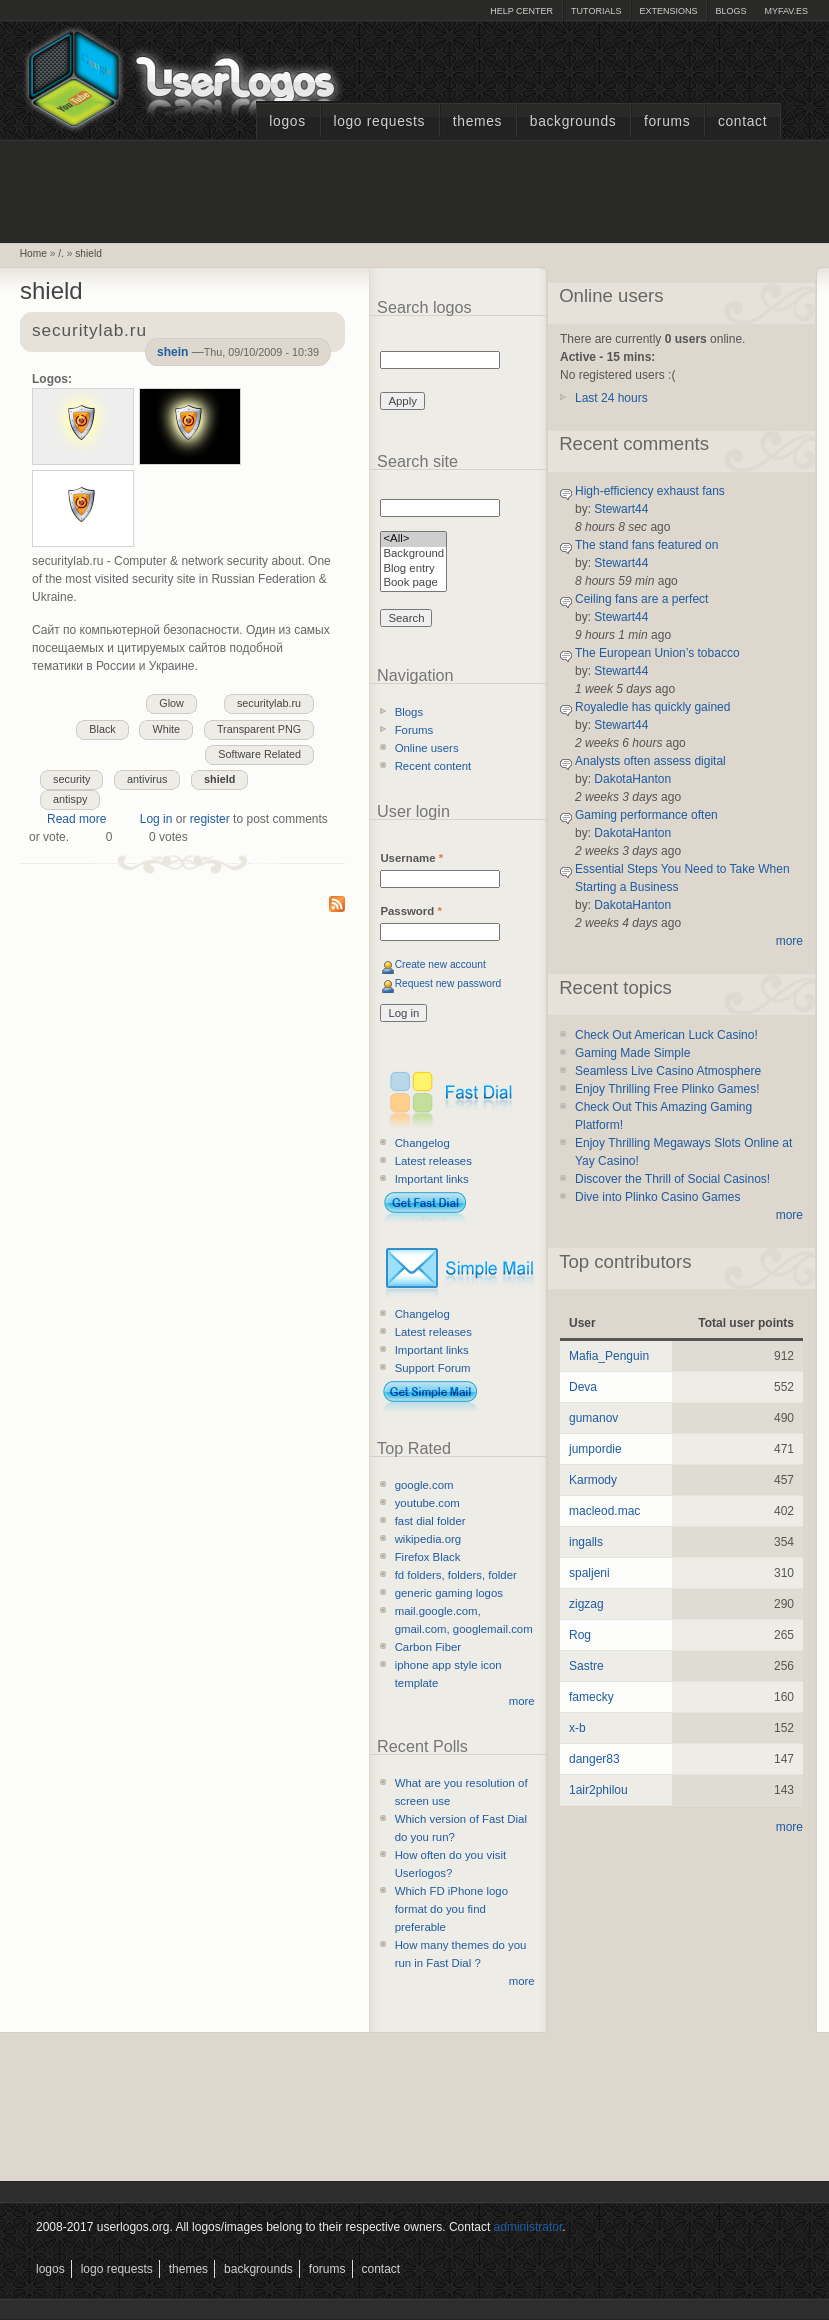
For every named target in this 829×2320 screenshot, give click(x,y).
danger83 (594, 1759)
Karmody (593, 1480)
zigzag (586, 1604)
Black (102, 729)
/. (61, 253)
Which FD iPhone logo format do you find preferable (451, 1909)
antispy (70, 799)
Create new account (440, 964)
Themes (477, 121)
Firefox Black (428, 1557)
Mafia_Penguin (609, 1356)
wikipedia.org (428, 1539)
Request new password (448, 983)
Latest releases (433, 1161)
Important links (432, 1179)
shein (172, 352)
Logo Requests (379, 121)
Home (33, 253)
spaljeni (589, 1573)
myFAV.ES (786, 11)
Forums (667, 121)
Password (410, 911)
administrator (528, 2227)
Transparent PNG (259, 729)
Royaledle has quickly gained (652, 707)
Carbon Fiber (428, 1647)
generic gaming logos (449, 1593)
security (71, 779)
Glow (171, 703)
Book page (413, 583)
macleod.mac (604, 1511)
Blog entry (413, 569)
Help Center (521, 11)
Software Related (259, 754)
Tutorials (596, 11)
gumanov (593, 1418)
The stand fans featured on (646, 545)
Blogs (730, 11)
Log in (156, 819)
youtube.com (427, 1503)
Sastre (586, 1666)
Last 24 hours (611, 398)
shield (88, 253)
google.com (424, 1485)
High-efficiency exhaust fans (650, 491)
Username (411, 858)
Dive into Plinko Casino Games (657, 1197)
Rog (580, 1635)
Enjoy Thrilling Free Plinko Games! (667, 1089)
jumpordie (595, 1449)
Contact (742, 121)
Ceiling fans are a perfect (641, 599)
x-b (577, 1728)
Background (413, 554)
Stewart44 (621, 509)
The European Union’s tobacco (657, 653)
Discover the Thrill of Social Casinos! (672, 1179)
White (166, 729)
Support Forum (433, 1368)
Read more (76, 819)
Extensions (668, 11)
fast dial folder (430, 1521)
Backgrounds (573, 121)
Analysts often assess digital (650, 761)
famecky (591, 1697)
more (522, 1701)
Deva (583, 1387)
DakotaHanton (632, 779)
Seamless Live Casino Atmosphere (668, 1071)
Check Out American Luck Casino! (666, 1035)
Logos (287, 121)
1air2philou (598, 1790)
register (210, 819)
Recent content (433, 766)
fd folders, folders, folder (456, 1575)
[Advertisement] (415, 189)
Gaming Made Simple (632, 1053)
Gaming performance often (646, 815)
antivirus (147, 779)
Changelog (422, 1143)
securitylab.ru (269, 703)
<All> (413, 539)
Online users (427, 748)
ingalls (586, 1542)
